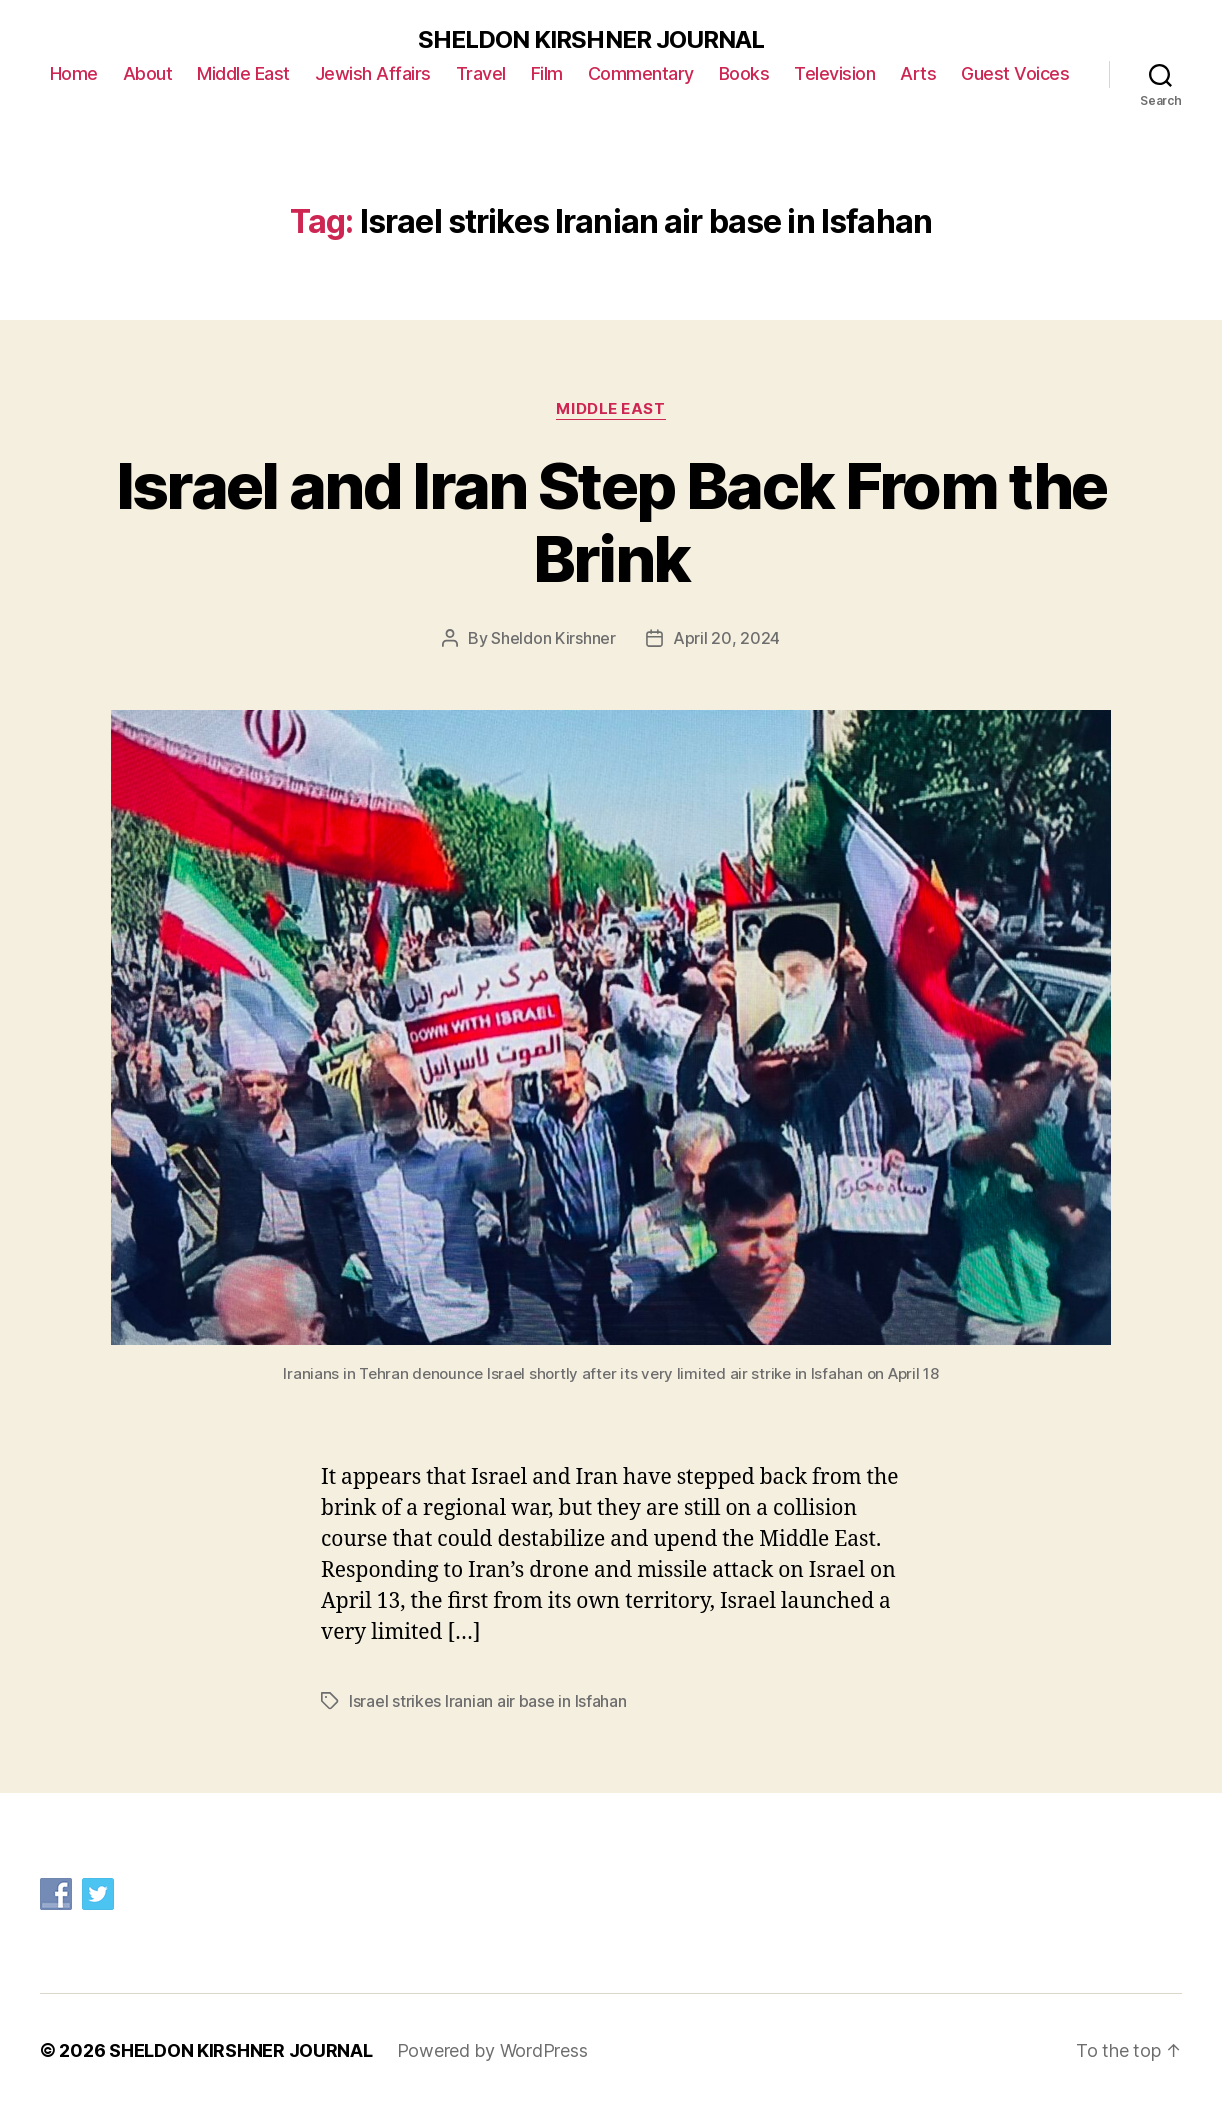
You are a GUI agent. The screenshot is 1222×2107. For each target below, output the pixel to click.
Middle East (243, 73)
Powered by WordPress (492, 2050)
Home (74, 73)
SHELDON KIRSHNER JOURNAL (590, 40)
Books (744, 73)
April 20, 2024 (726, 638)
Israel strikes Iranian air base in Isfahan (488, 1701)
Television (834, 73)
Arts (918, 73)
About (148, 73)
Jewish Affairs (373, 73)
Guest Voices (1015, 73)
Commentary (641, 73)
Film (547, 73)
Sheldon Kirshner (553, 638)
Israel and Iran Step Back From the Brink (611, 522)
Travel (481, 73)
